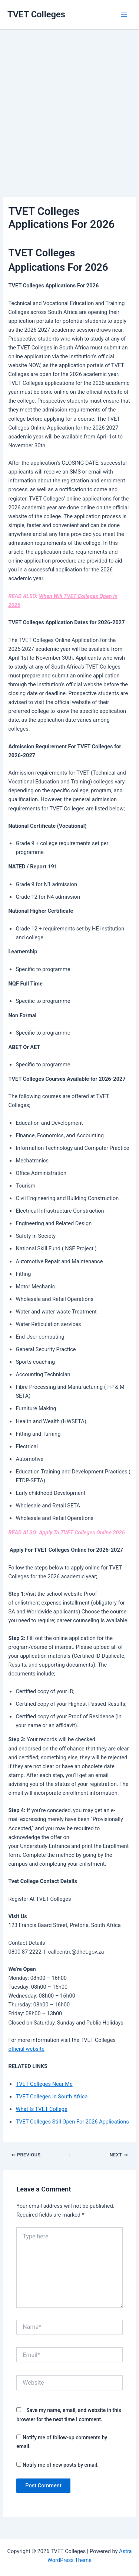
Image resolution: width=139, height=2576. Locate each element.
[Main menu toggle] (124, 15)
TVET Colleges (36, 14)
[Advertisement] (69, 102)
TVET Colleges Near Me (44, 2084)
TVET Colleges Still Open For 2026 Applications (72, 2121)
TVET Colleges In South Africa (51, 2096)
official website (26, 2049)
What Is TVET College (41, 2109)
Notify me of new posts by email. (61, 2465)
